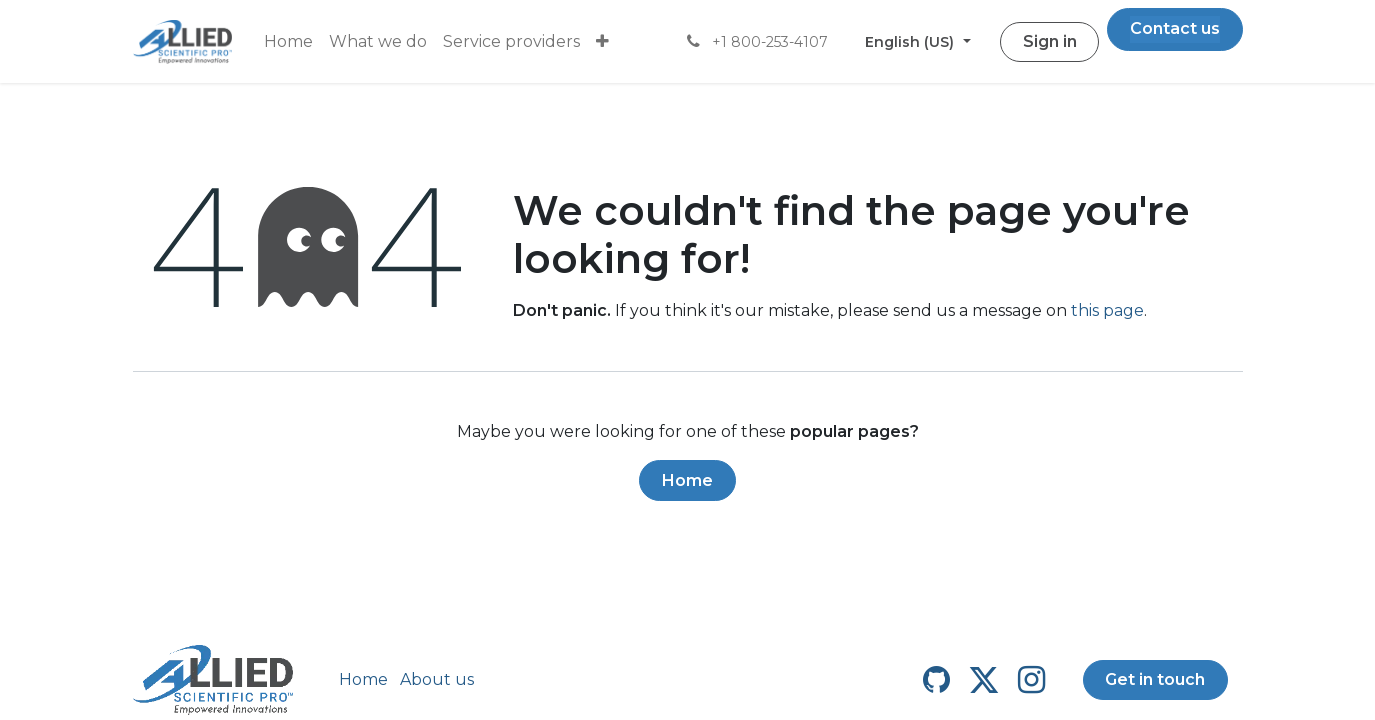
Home (687, 480)
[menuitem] (288, 42)
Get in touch (1155, 679)
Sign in (1050, 41)
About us (437, 679)
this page (1107, 310)
